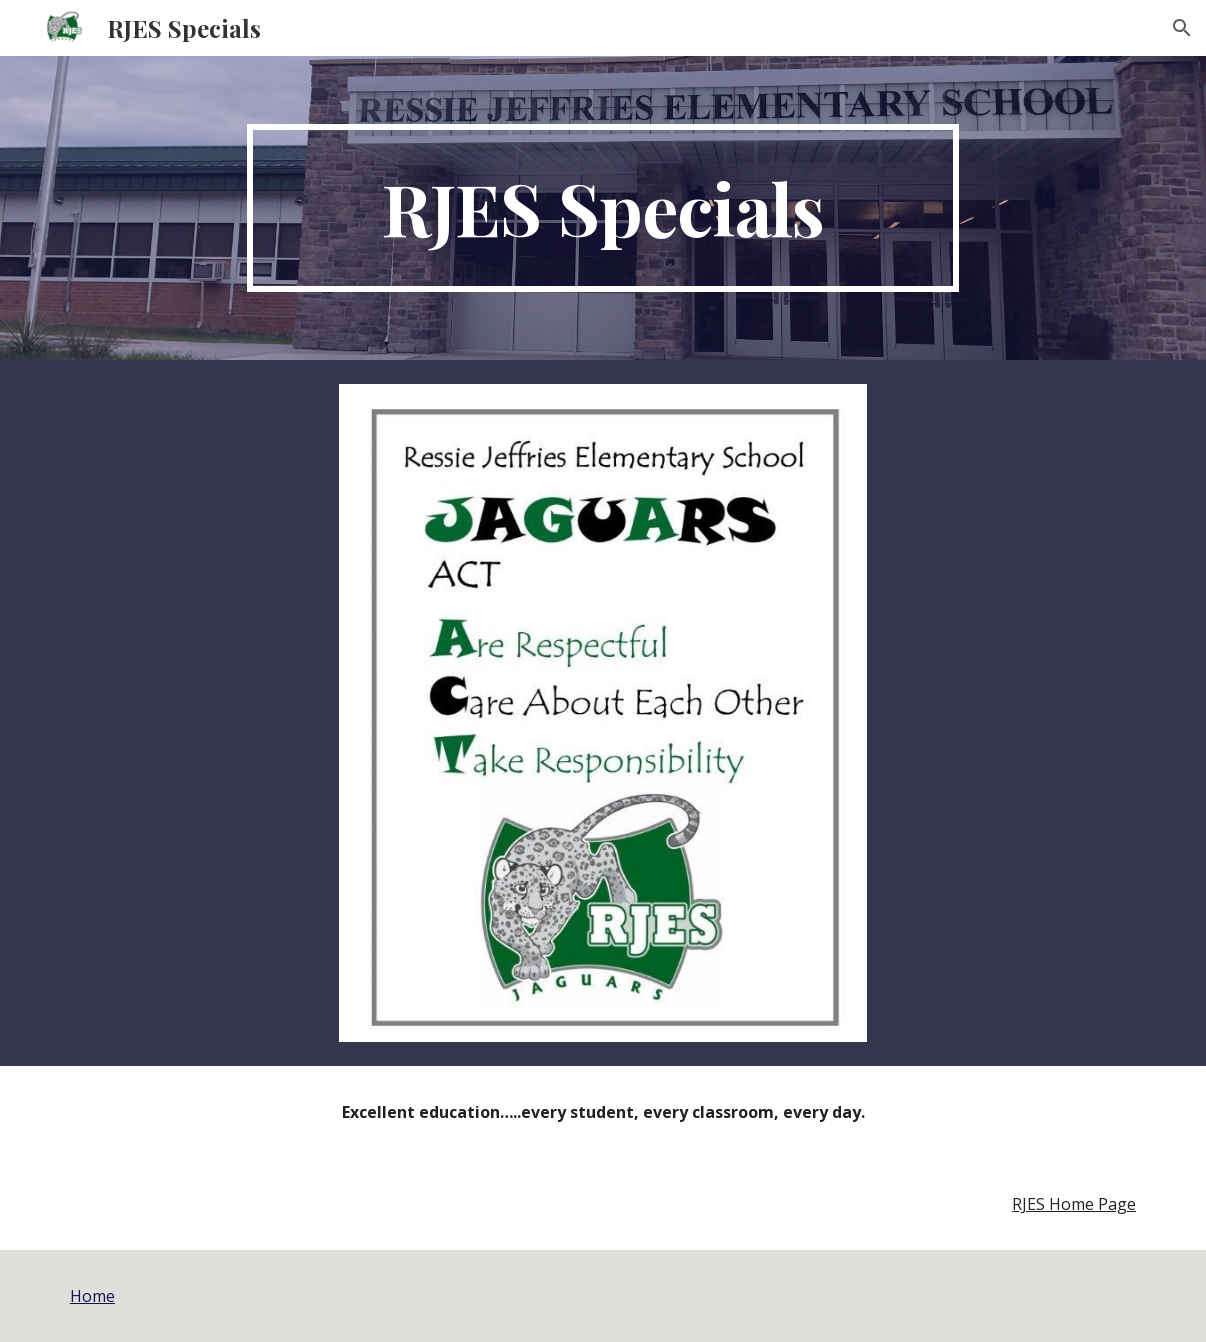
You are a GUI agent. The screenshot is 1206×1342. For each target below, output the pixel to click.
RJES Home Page (1074, 1204)
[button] (1182, 28)
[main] (603, 208)
